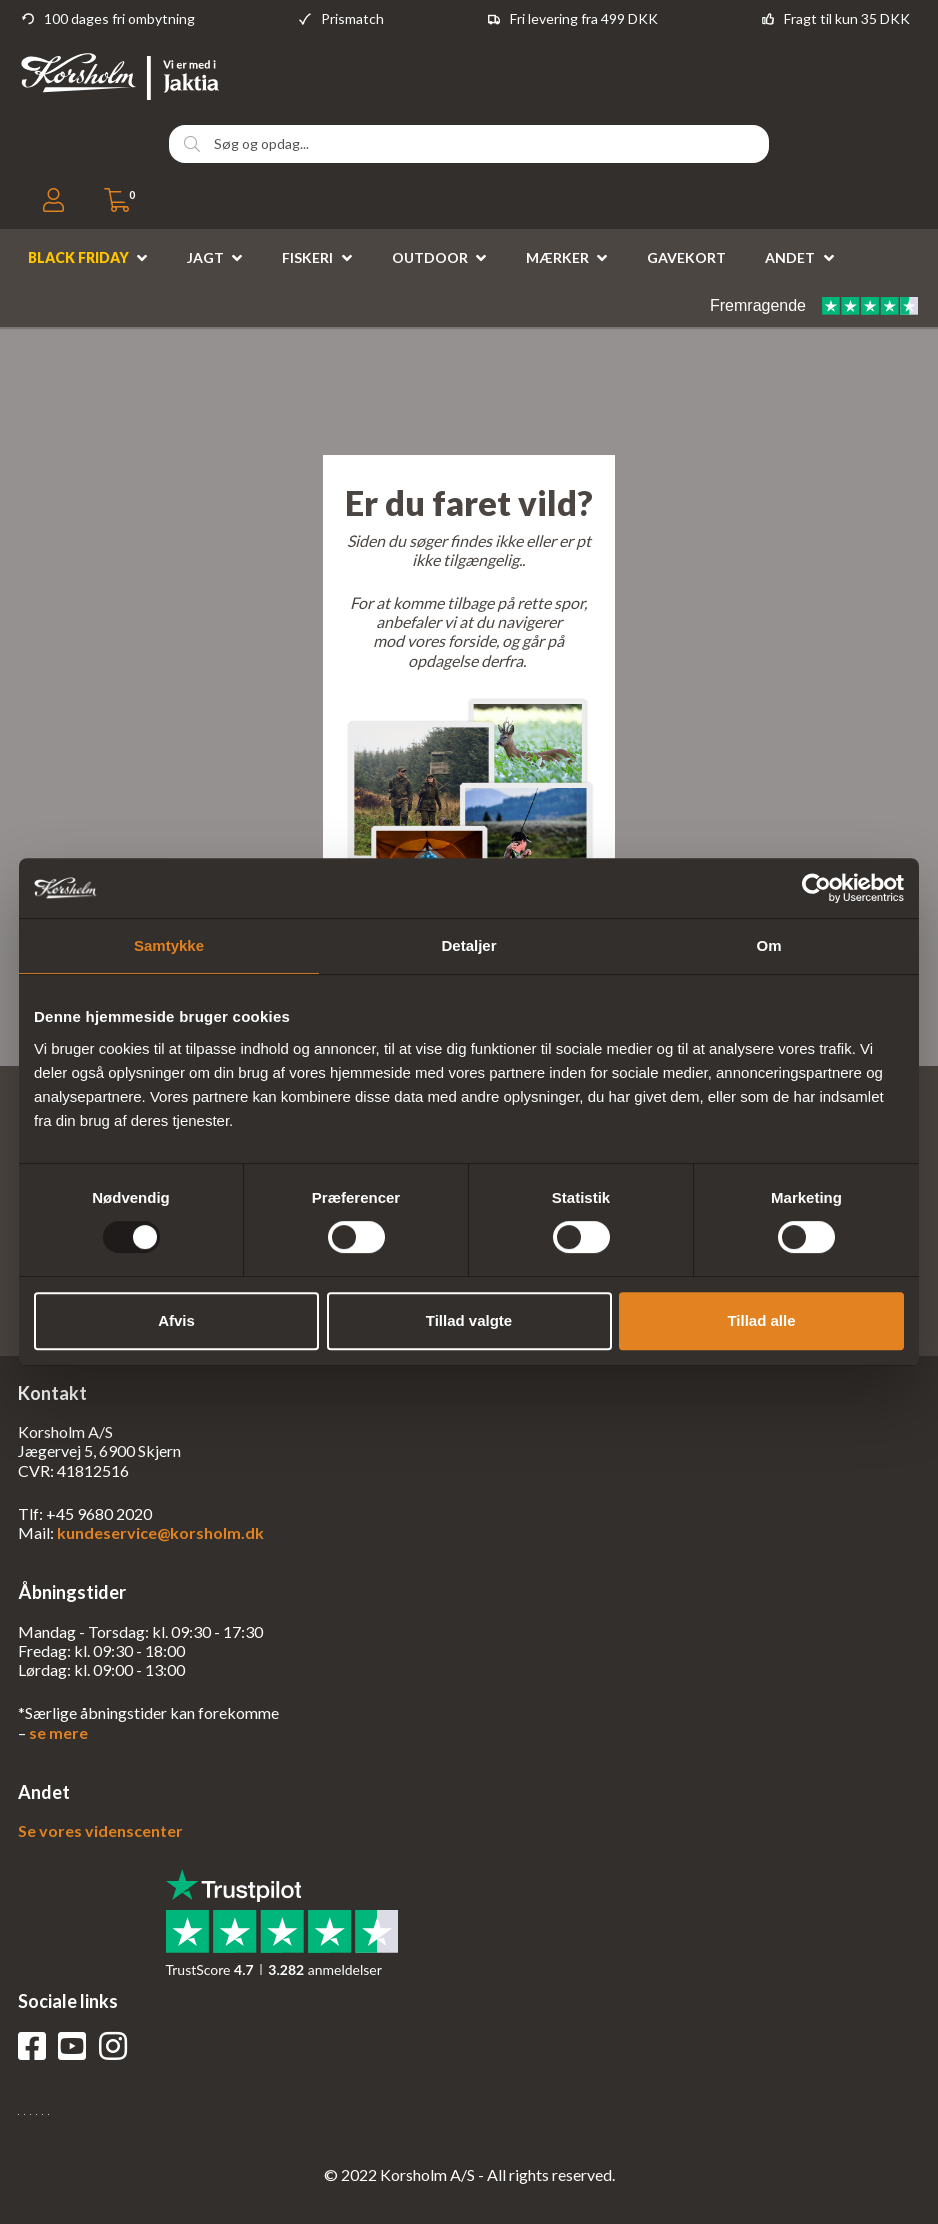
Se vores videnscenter (100, 1830)
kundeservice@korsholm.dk (160, 1532)
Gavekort (686, 257)
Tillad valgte (469, 1320)
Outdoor (430, 257)
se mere (58, 1732)
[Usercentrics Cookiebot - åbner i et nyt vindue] (816, 888)
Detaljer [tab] (468, 945)
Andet (790, 257)
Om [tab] (768, 945)
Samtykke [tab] (169, 945)
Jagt (205, 257)
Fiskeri (307, 257)
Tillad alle (761, 1320)
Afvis (176, 1320)
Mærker (557, 257)
